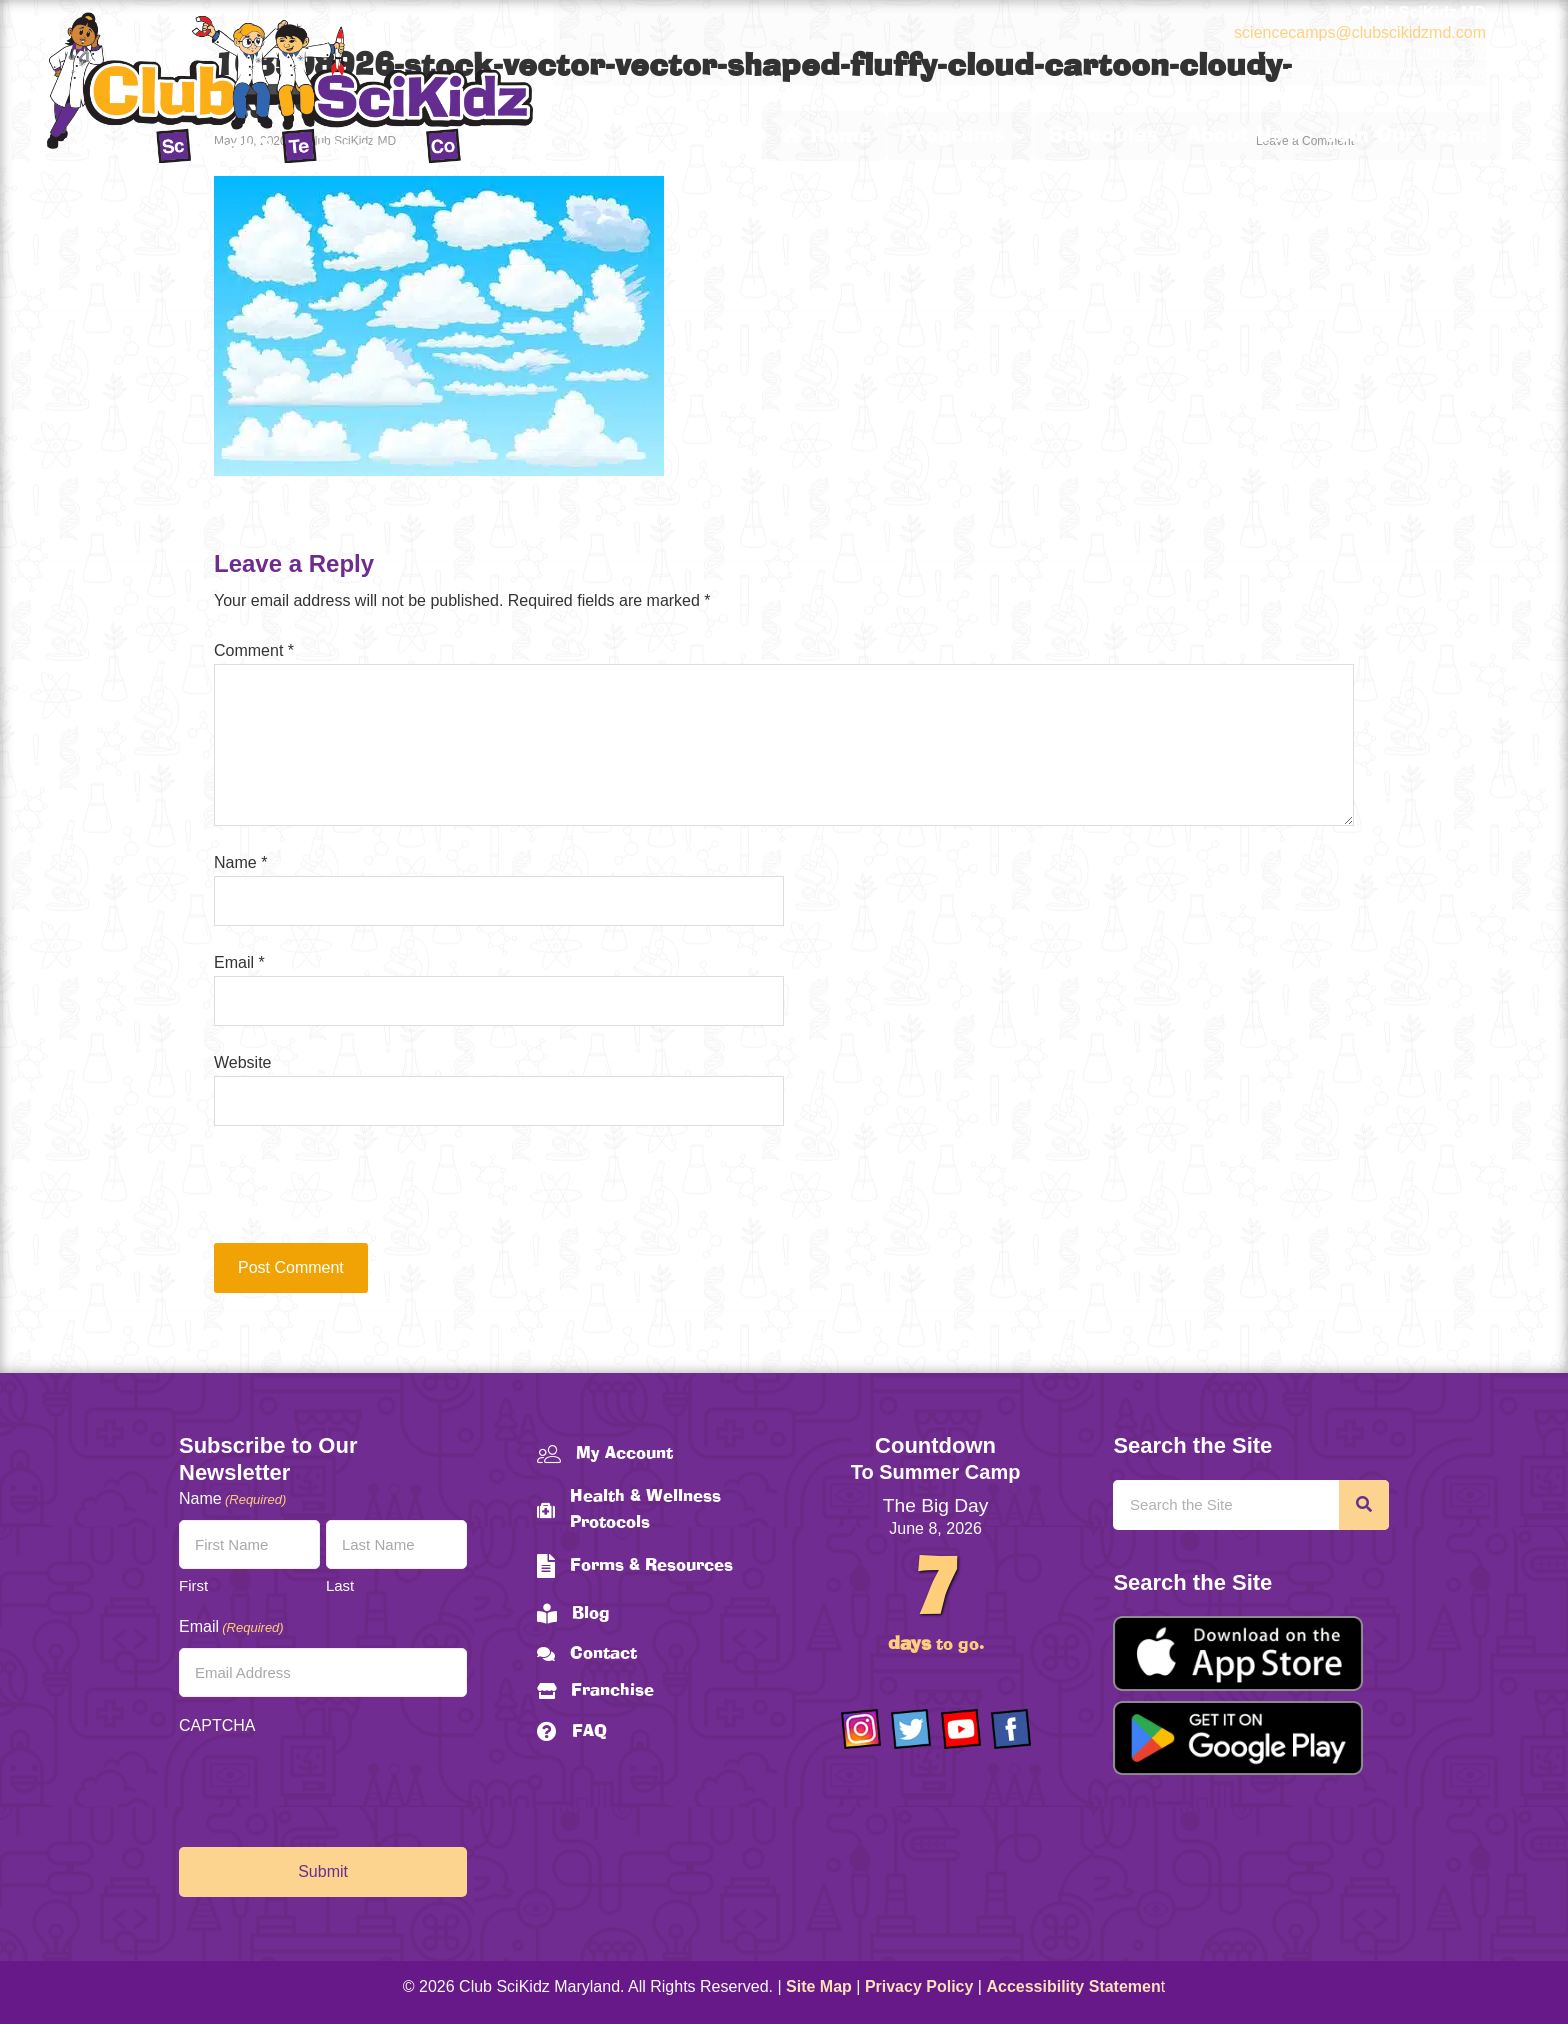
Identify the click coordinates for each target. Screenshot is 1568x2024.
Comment (254, 650)
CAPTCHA (217, 1725)
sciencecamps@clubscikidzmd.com (1360, 32)
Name (240, 862)
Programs (953, 136)
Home (826, 136)
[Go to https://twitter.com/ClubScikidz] (911, 1729)
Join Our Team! (1406, 136)
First (193, 1585)
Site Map (819, 1986)
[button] (1019, 136)
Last (340, 1585)
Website (243, 1062)
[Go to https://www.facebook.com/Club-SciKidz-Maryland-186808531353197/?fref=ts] (1011, 1729)
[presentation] (350, 1194)
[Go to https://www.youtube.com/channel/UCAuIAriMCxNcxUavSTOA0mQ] (961, 1729)
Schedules (1103, 136)
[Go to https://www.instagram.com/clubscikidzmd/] (861, 1729)
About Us (1234, 136)
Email (239, 962)
